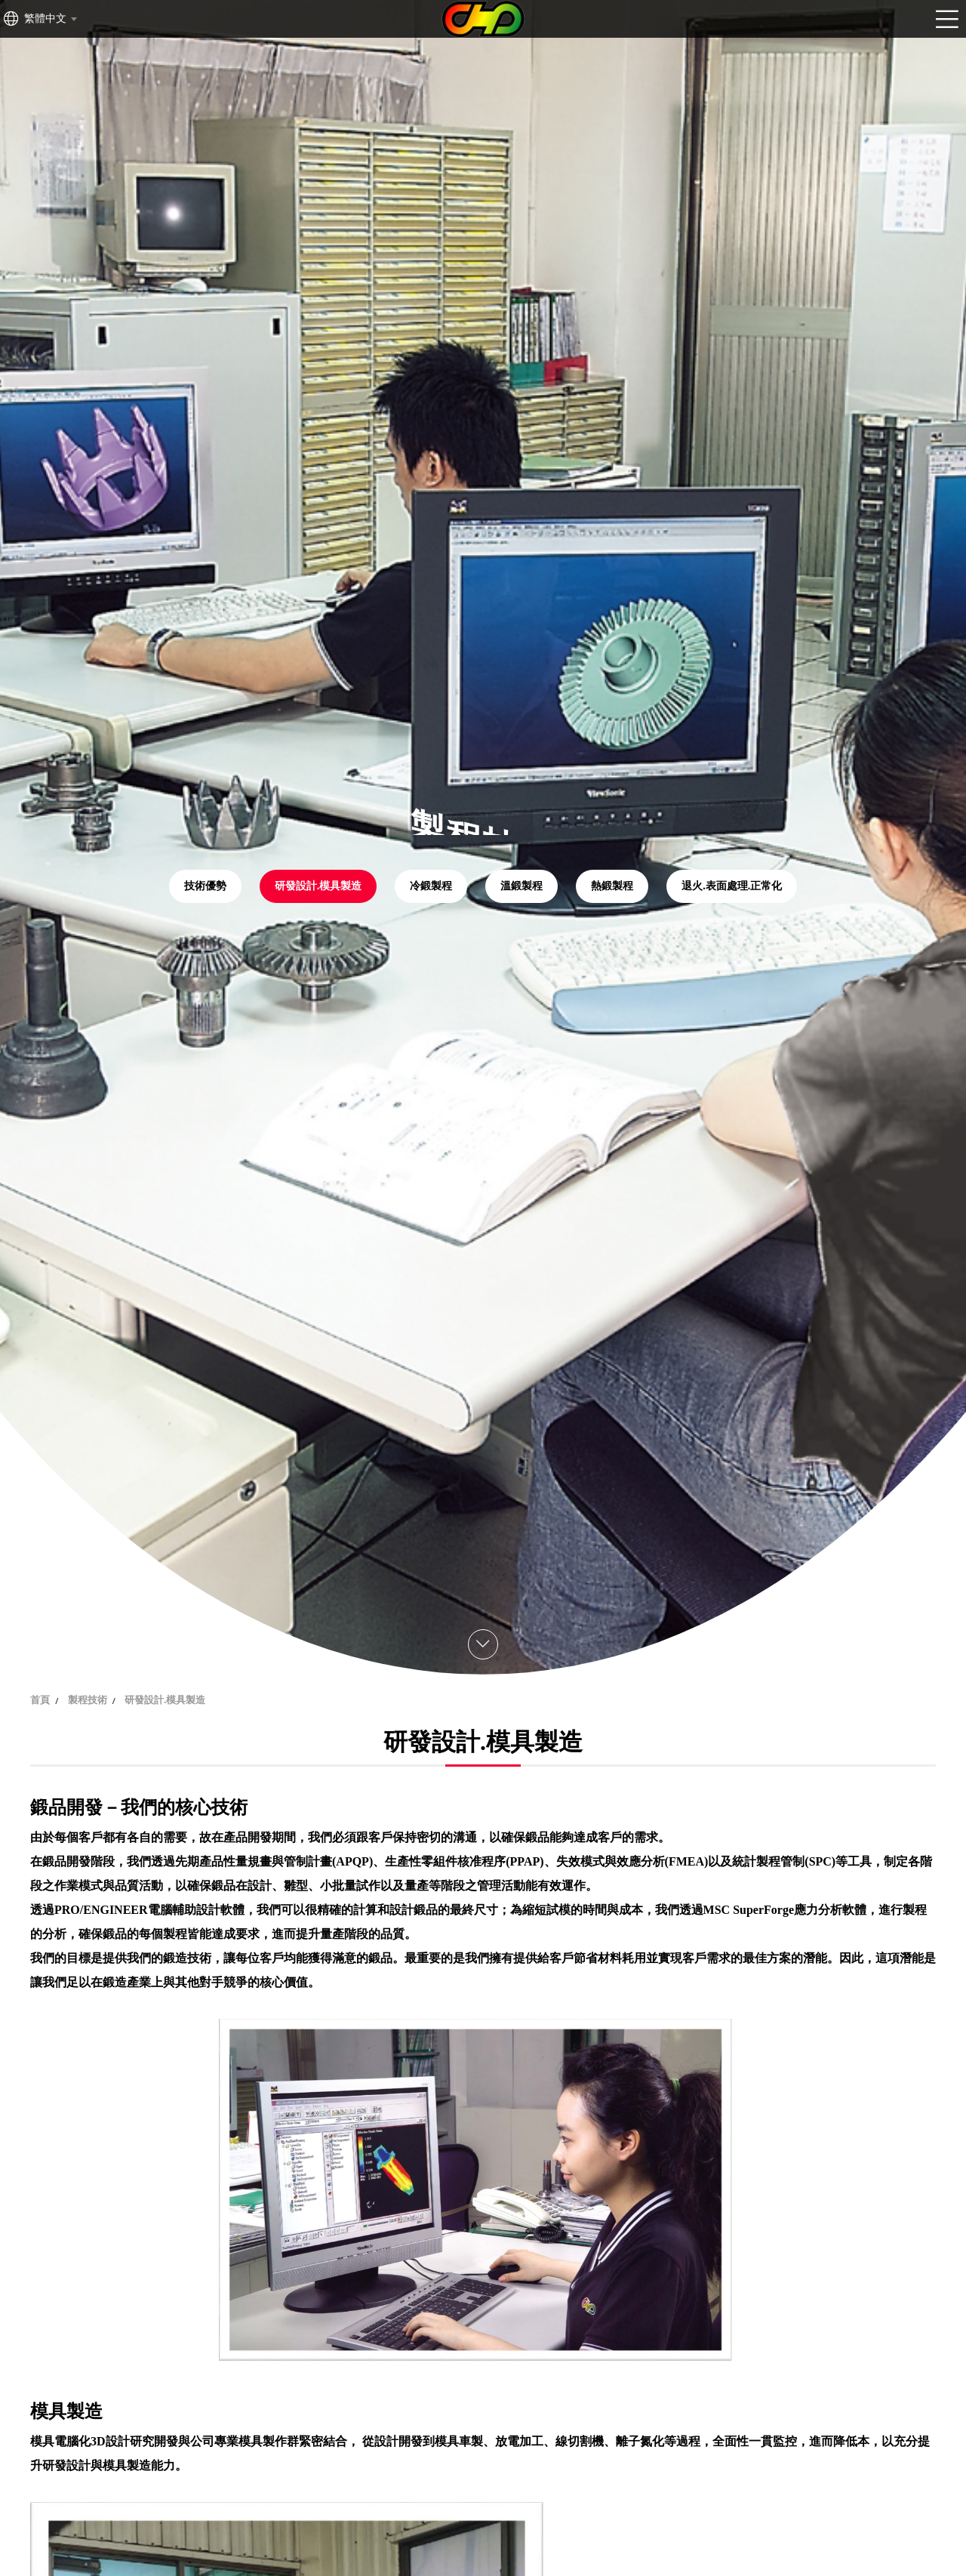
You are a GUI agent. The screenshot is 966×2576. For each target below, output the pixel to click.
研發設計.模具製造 (318, 886)
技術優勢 (205, 886)
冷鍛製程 (431, 886)
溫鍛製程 (521, 886)
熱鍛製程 (612, 886)
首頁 (40, 1700)
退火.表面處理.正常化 (731, 886)
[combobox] (50, 18)
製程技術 (87, 1700)
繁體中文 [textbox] (45, 18)
